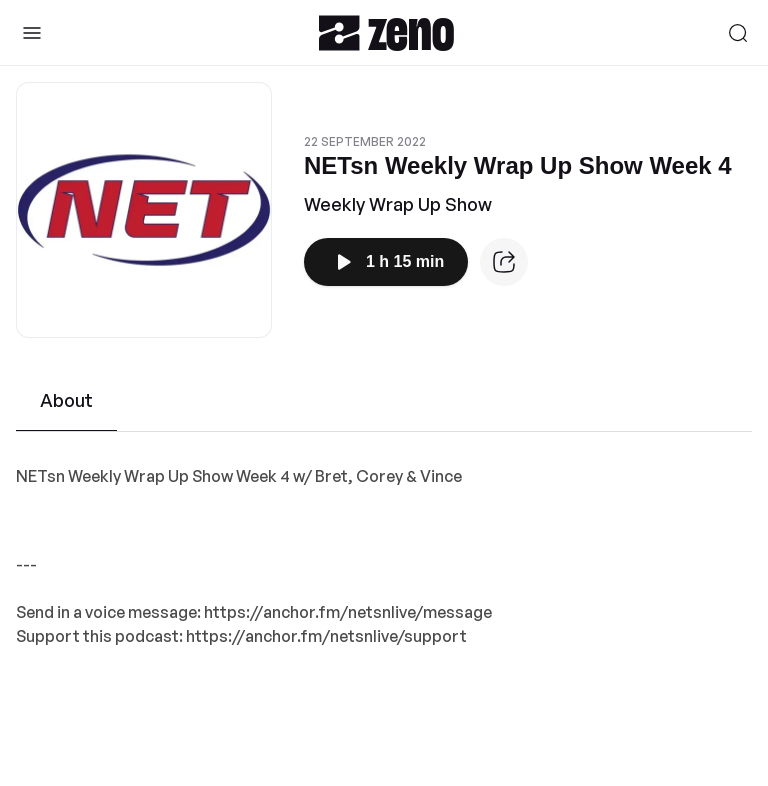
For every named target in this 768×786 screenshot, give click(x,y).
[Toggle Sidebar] (32, 33)
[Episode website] (504, 262)
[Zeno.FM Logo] (386, 32)
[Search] (738, 33)
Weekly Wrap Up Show (398, 204)
